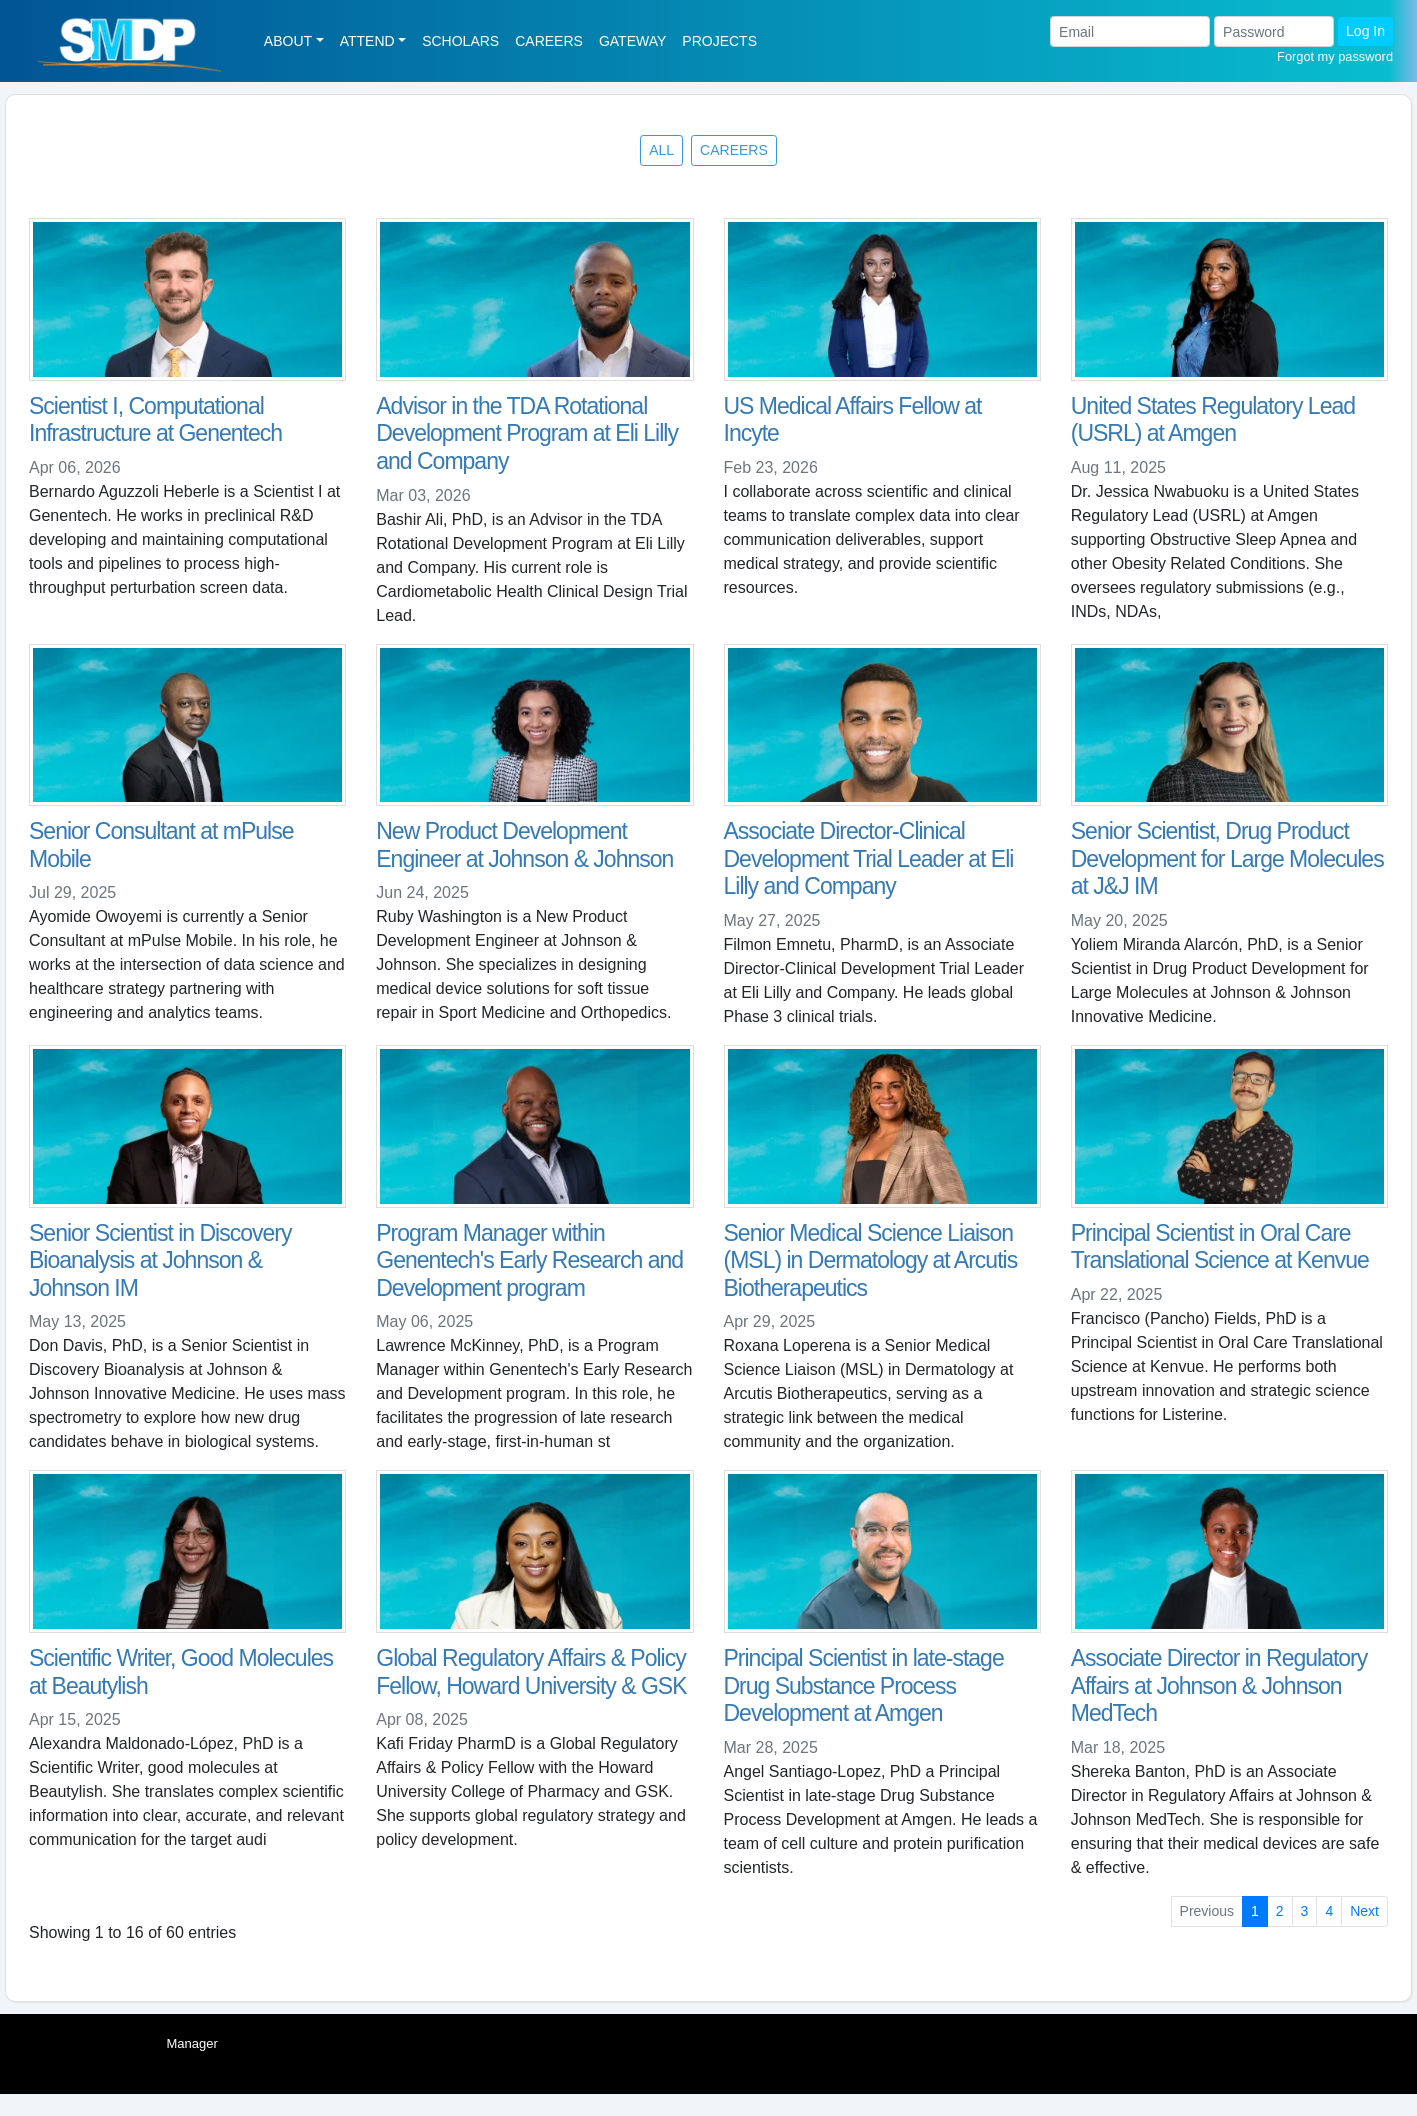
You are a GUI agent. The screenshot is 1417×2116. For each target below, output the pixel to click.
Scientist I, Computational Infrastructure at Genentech (155, 420)
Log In (1365, 31)
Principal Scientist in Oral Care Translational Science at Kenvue (1220, 1247)
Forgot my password (1335, 56)
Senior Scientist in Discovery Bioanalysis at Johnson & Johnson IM (160, 1260)
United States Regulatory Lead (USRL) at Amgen (1213, 420)
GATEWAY (632, 41)
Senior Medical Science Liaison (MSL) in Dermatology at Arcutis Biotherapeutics (871, 1260)
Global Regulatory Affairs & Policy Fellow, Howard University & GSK (531, 1672)
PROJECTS (719, 41)
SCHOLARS (460, 41)
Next (1364, 1911)
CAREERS (549, 41)
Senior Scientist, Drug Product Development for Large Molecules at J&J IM (1227, 858)
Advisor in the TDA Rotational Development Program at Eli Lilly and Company (527, 433)
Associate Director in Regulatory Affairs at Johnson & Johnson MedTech (1219, 1685)
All (661, 150)
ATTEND (367, 41)
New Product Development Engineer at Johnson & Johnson (524, 845)
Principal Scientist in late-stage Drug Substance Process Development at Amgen (864, 1685)
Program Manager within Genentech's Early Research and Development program (529, 1260)
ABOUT (288, 41)
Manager (192, 2043)
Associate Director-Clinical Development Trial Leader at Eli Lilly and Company (869, 858)
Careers (734, 150)
